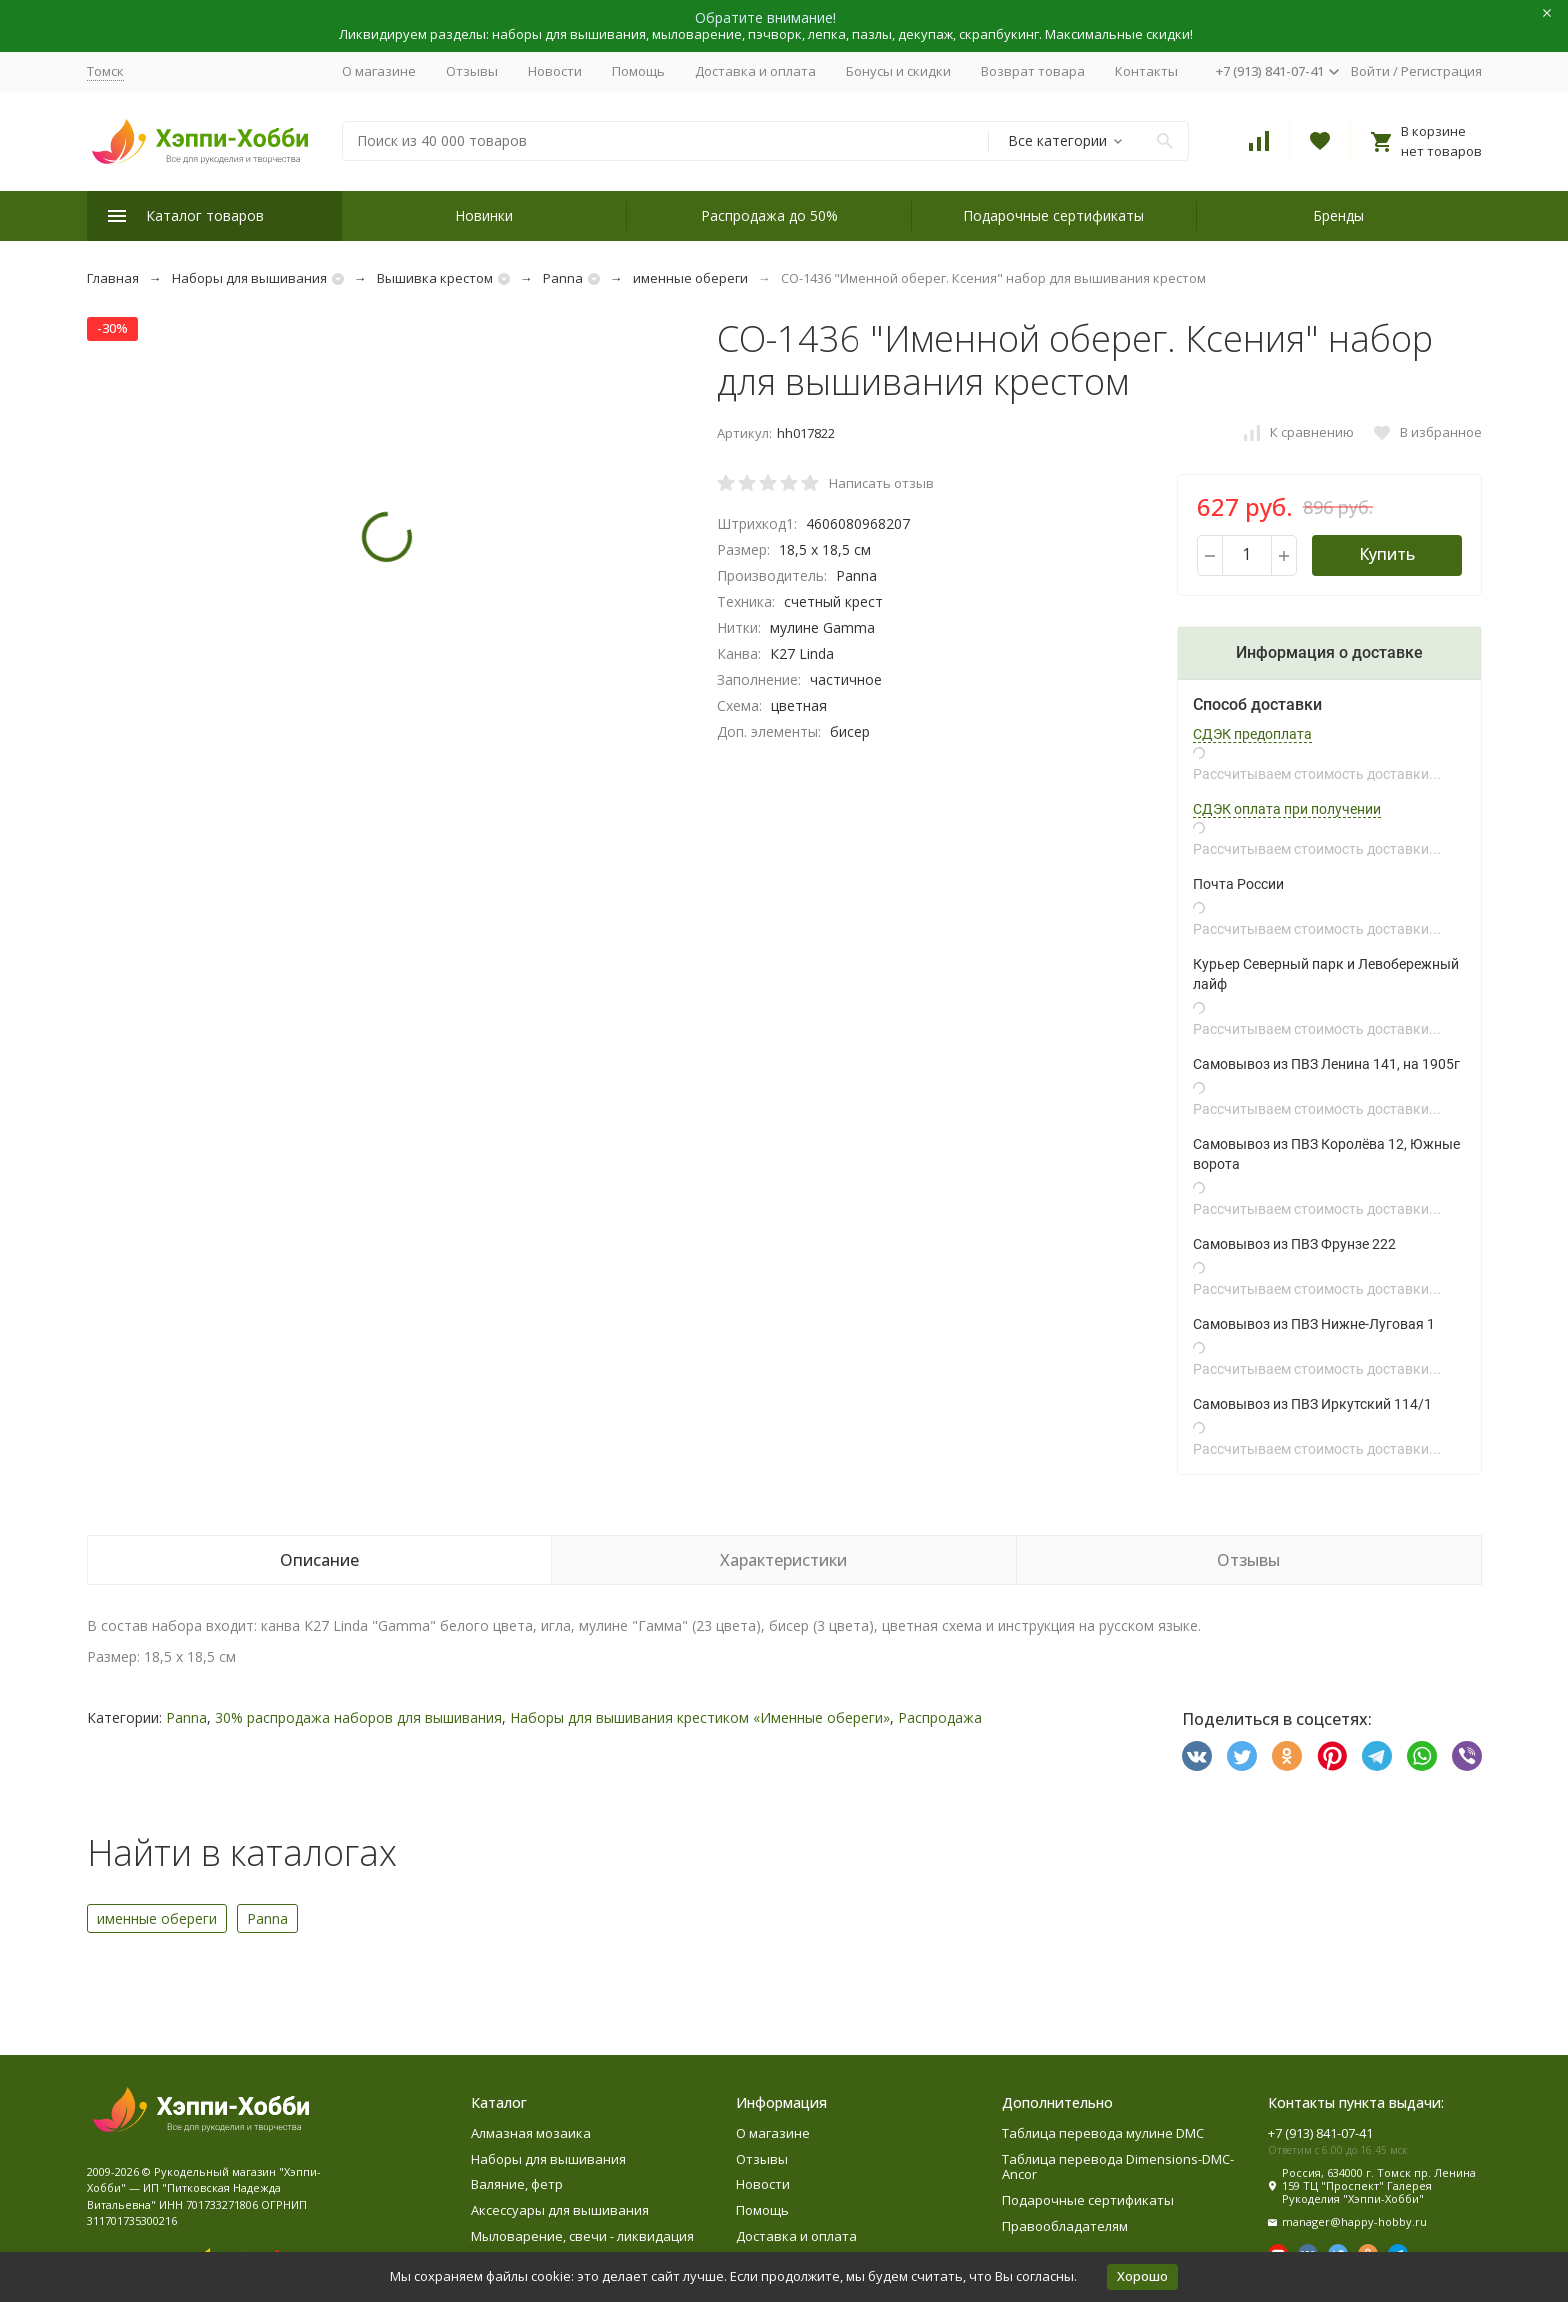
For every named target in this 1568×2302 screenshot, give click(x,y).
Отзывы (472, 71)
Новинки (484, 215)
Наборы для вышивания (249, 278)
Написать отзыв (881, 483)
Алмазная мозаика (531, 2133)
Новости (555, 71)
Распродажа (940, 1717)
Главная (113, 278)
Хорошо (1142, 2276)
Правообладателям (1065, 2226)
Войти (1370, 71)
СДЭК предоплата (1252, 734)
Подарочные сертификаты (1053, 215)
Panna (563, 278)
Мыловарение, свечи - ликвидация (582, 2236)
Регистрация (1441, 71)
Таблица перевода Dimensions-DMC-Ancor (1118, 2167)
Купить (1387, 554)
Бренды (1338, 215)
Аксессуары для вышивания (560, 2210)
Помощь (638, 71)
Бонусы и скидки (898, 71)
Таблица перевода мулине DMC (1103, 2133)
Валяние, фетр (517, 2184)
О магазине (379, 71)
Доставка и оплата (755, 71)
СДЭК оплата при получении (1287, 809)
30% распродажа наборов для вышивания (358, 1717)
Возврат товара (1033, 71)
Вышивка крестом (435, 278)
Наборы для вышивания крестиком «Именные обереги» (700, 1717)
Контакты (1146, 71)
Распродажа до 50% (769, 215)
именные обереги (690, 278)
